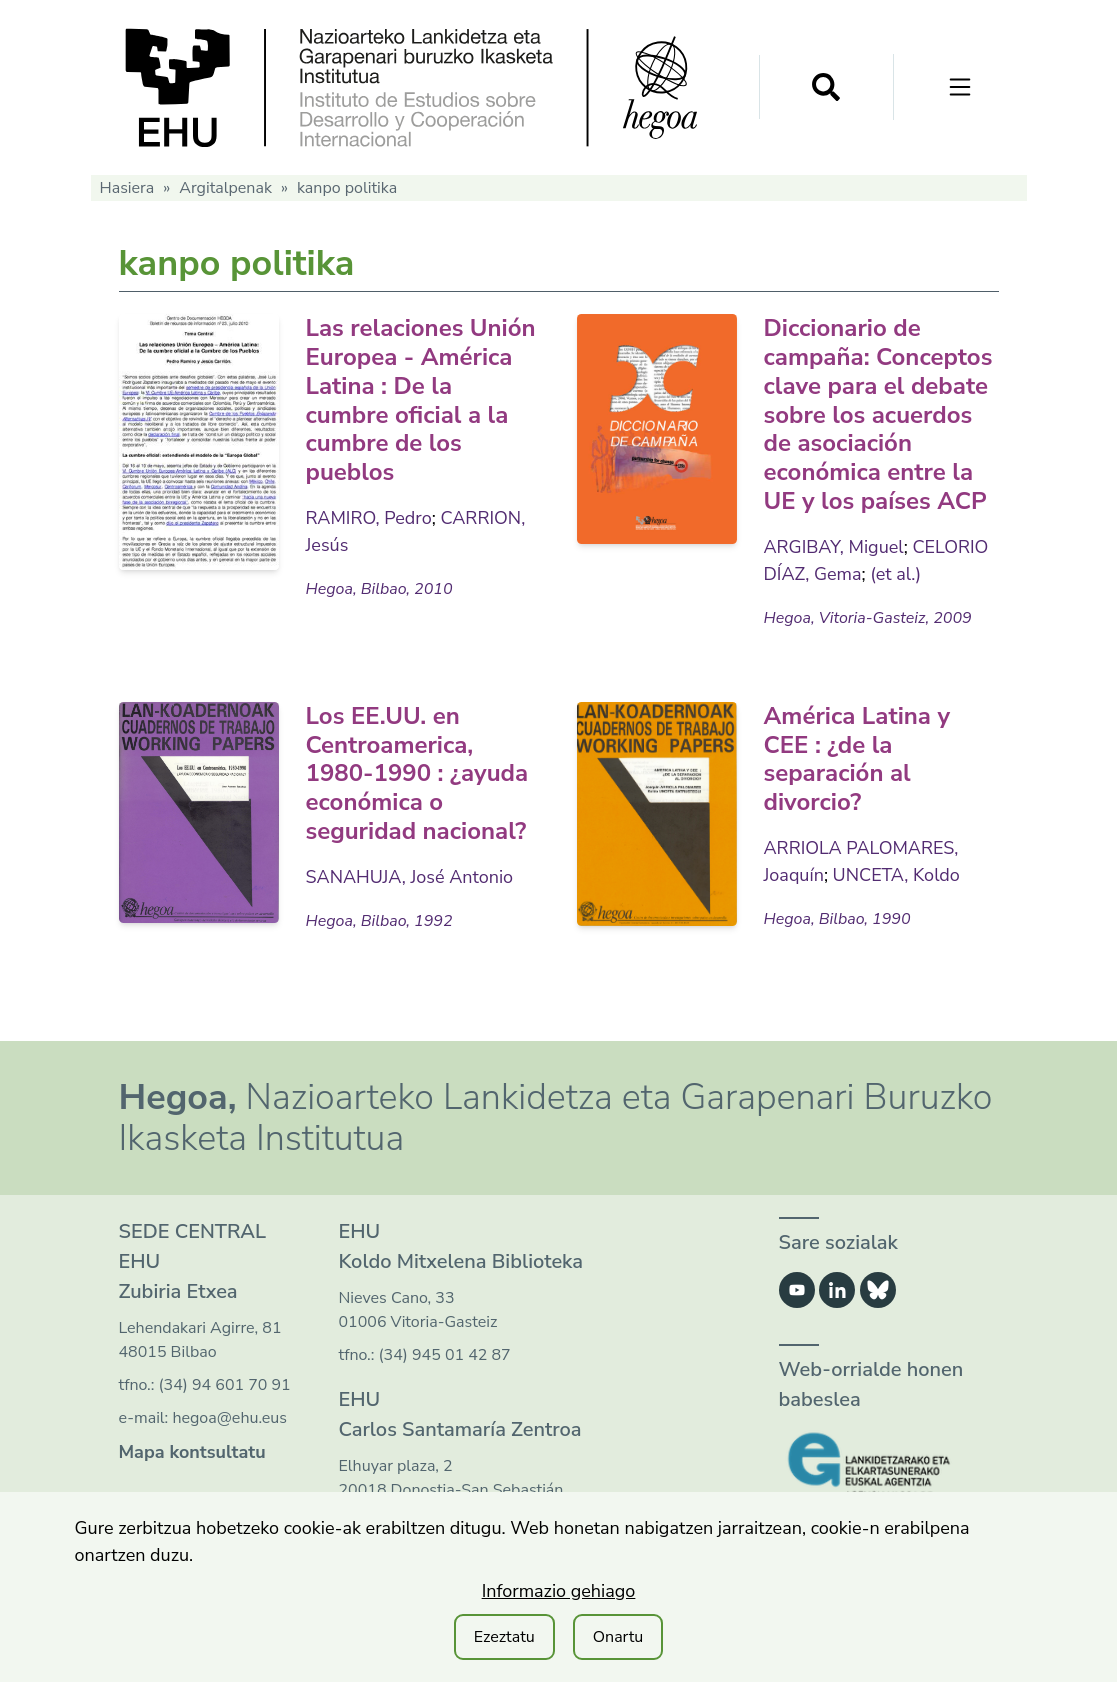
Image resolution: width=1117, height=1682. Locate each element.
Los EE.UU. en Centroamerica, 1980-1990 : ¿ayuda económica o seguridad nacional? (417, 773)
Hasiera (127, 188)
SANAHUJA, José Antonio (410, 877)
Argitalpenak (225, 188)
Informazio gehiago (559, 1591)
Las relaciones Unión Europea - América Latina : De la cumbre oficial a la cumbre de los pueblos (421, 400)
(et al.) (895, 574)
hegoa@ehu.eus (229, 1418)
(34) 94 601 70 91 (225, 1385)
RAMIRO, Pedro (369, 518)
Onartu (618, 1637)
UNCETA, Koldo (896, 875)
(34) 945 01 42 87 (445, 1355)
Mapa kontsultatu (192, 1452)
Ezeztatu (504, 1637)
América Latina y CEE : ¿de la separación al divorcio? (857, 759)
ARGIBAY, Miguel (834, 547)
